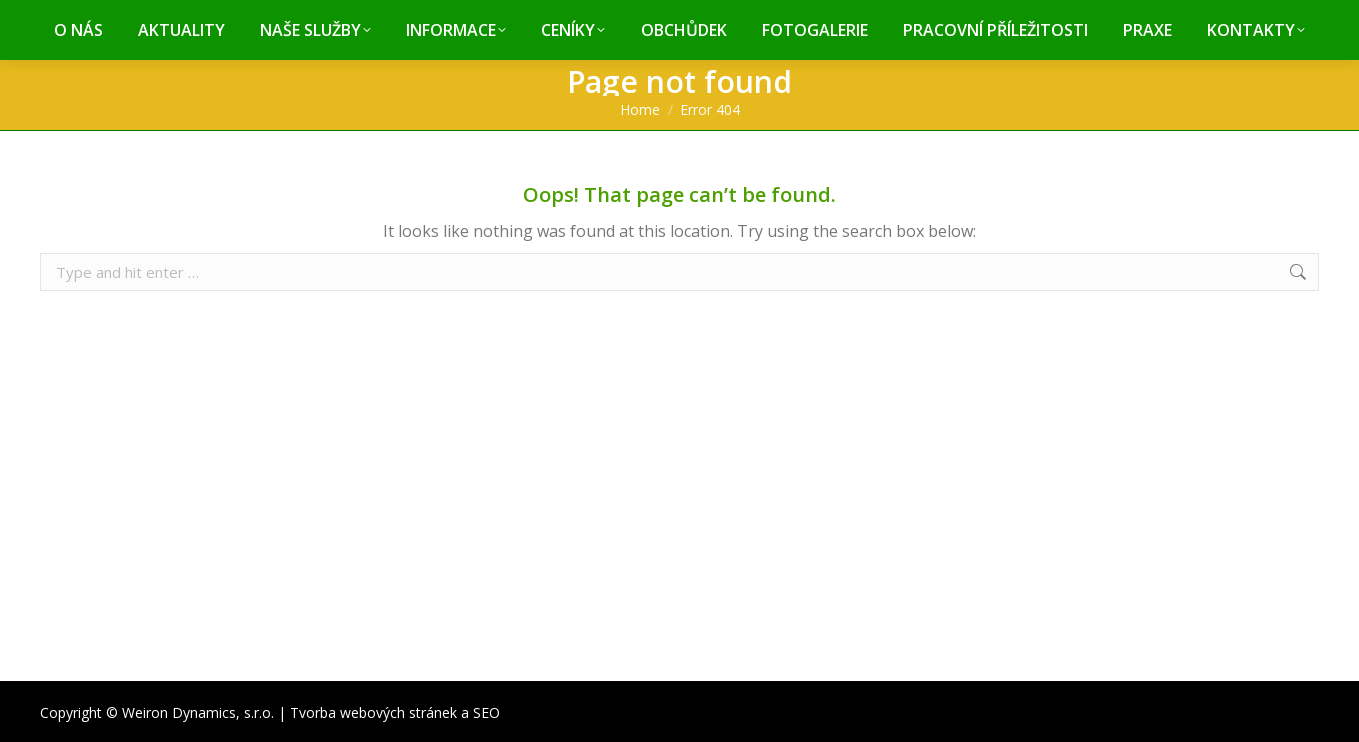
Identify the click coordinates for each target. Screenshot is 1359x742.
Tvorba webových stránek (373, 712)
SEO (486, 712)
